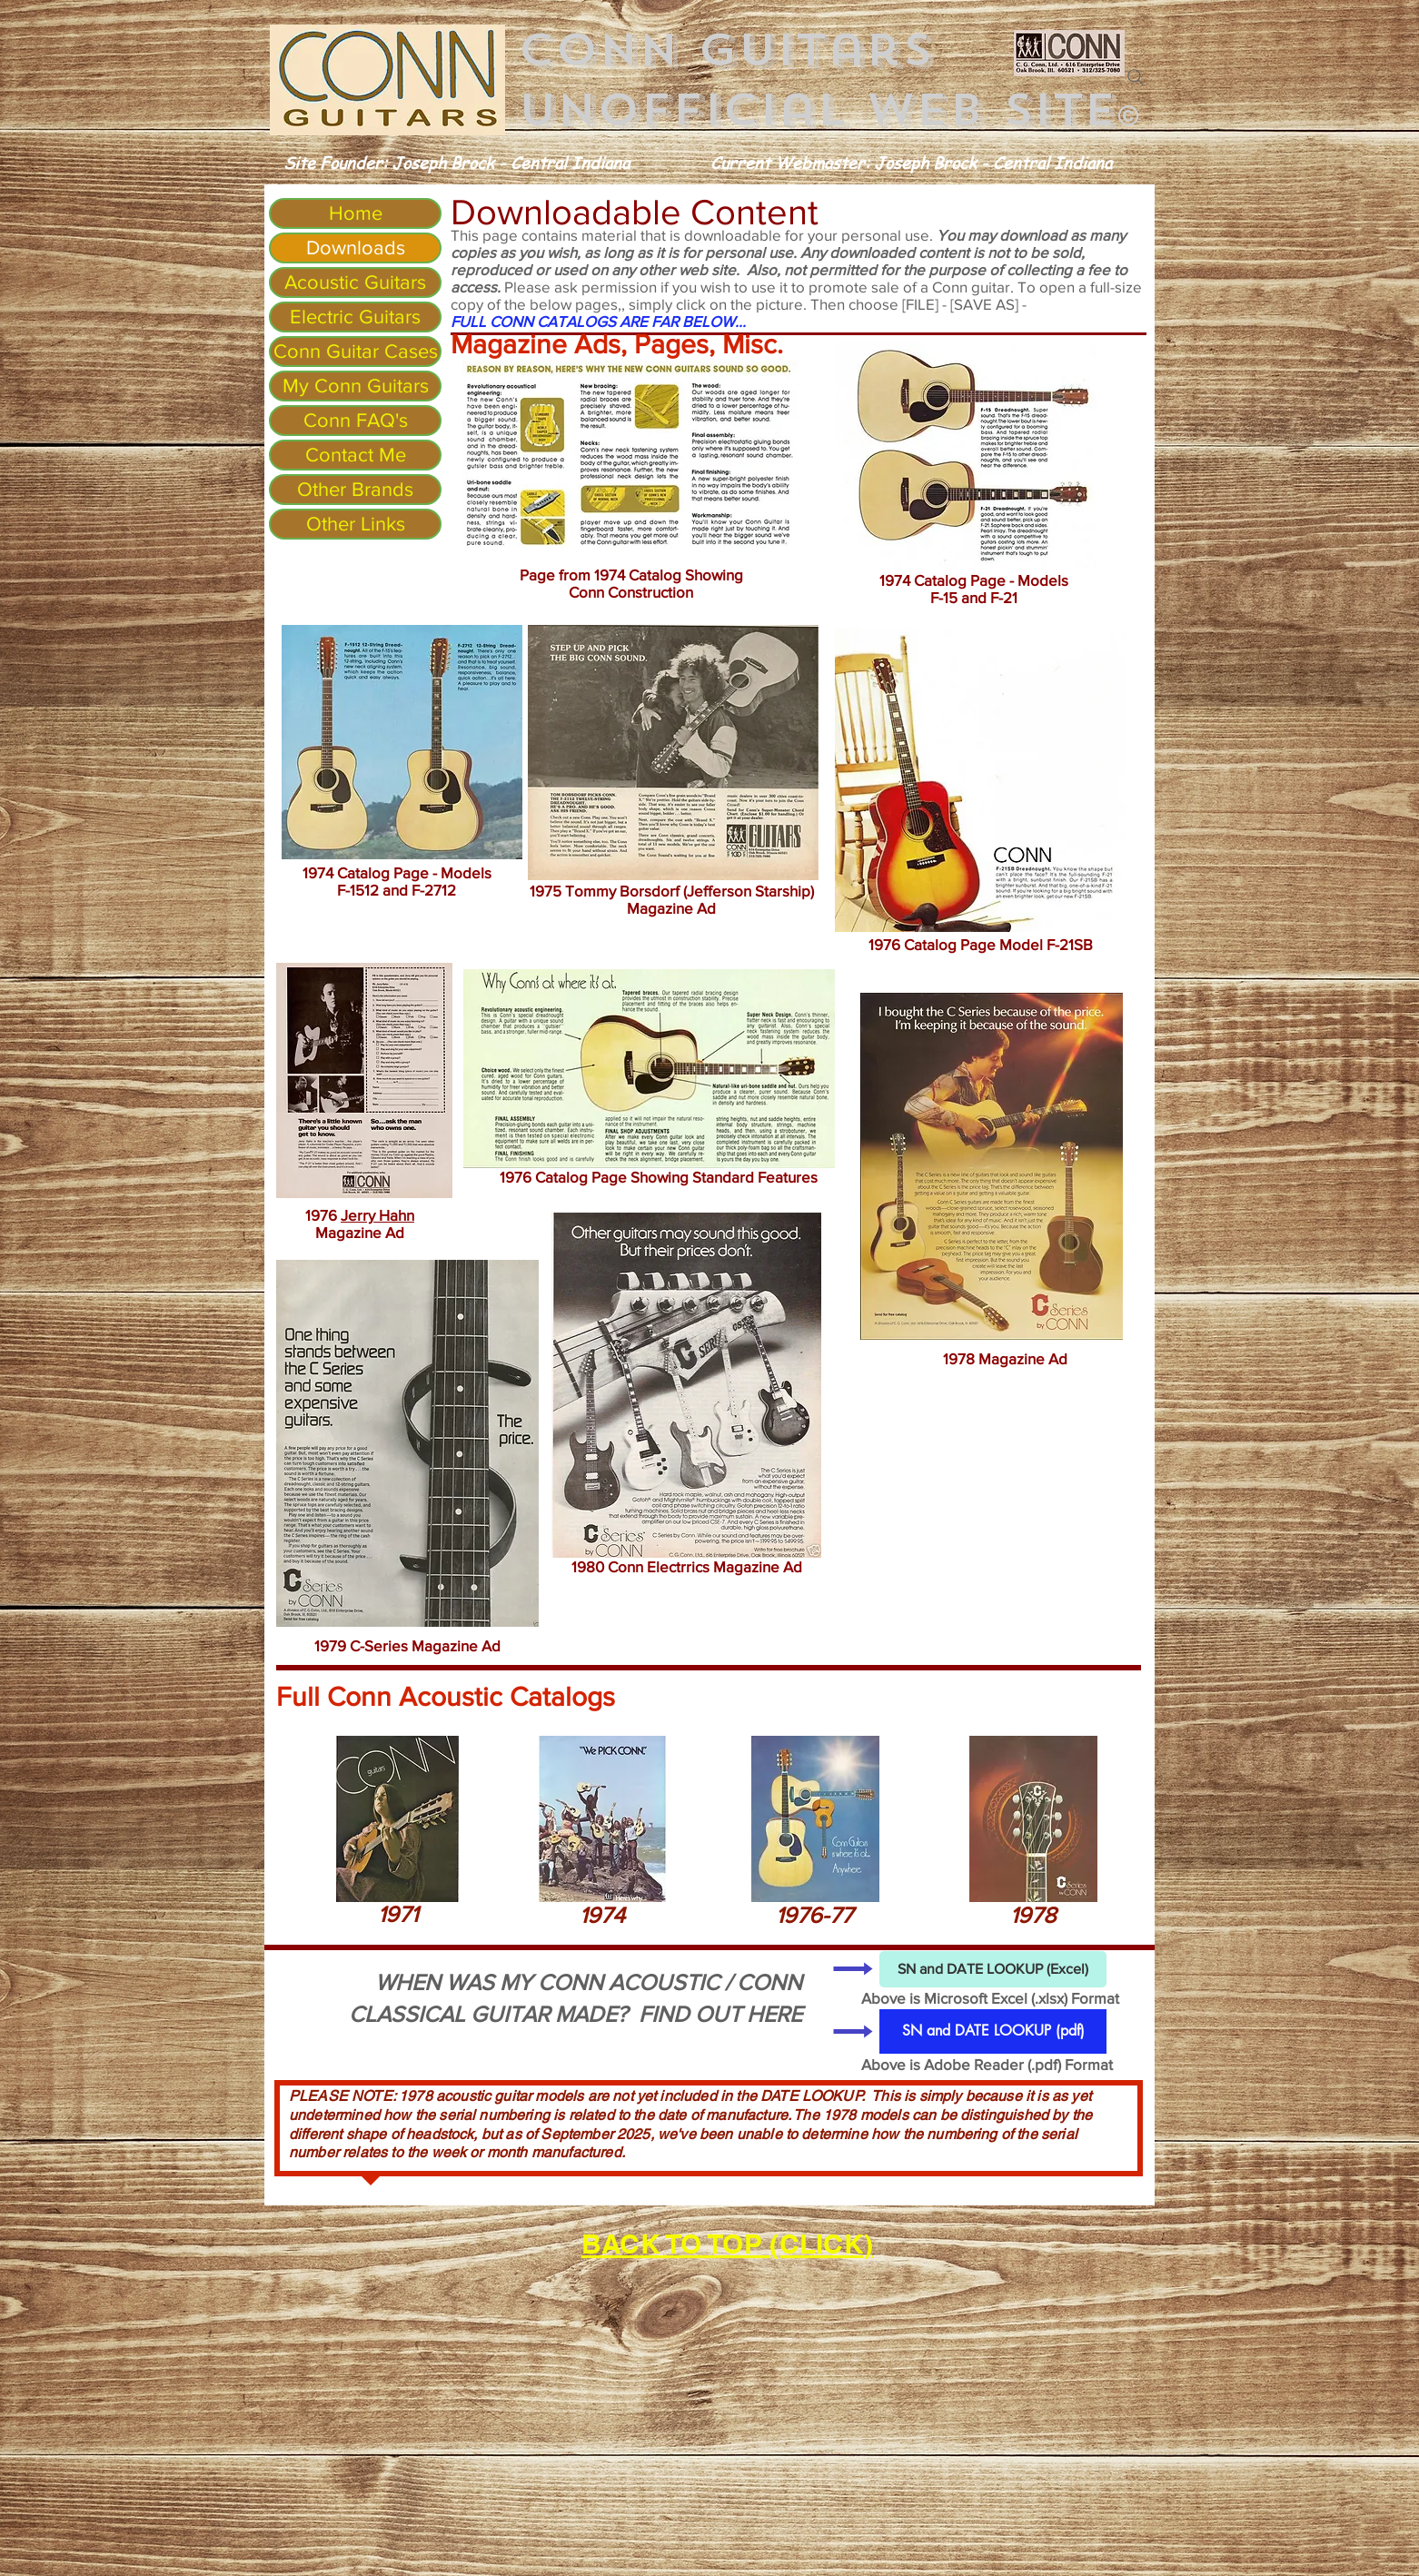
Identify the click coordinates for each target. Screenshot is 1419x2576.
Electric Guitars (355, 316)
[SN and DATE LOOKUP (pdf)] (992, 2031)
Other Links (355, 523)
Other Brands (355, 489)
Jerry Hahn (377, 1215)
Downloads (355, 247)
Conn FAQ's (355, 420)
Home (355, 213)
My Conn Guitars (356, 385)
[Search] (1135, 77)
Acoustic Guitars (355, 282)
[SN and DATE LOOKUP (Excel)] (992, 1969)
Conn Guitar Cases (355, 351)
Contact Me (355, 454)
